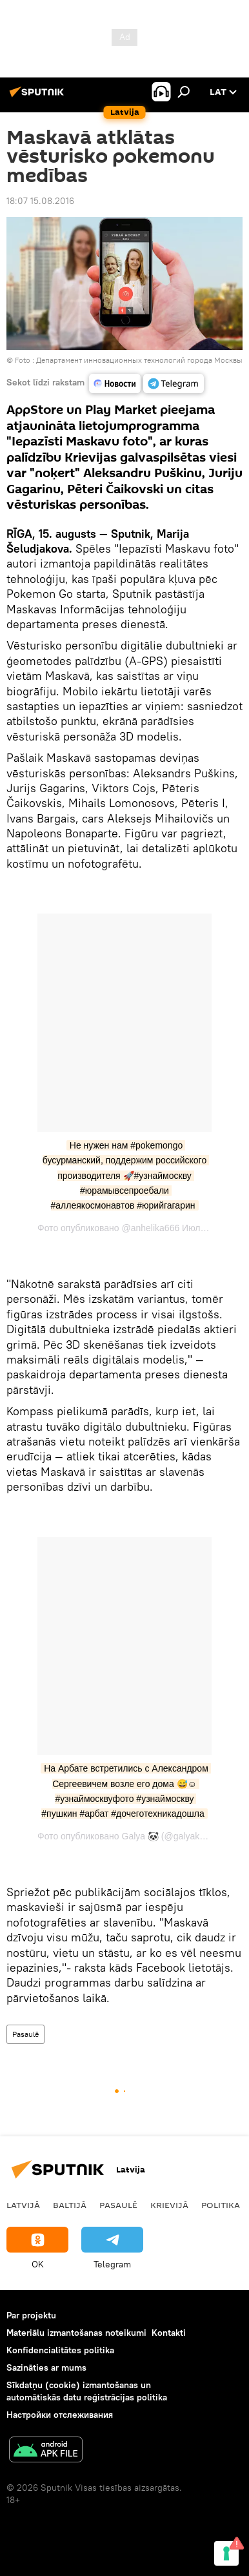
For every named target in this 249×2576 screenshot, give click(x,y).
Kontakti (169, 2332)
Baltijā (69, 2205)
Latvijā (23, 2205)
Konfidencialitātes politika (60, 2350)
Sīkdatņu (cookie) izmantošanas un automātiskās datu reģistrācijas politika (86, 2391)
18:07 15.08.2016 (40, 201)
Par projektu (31, 2315)
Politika (220, 2205)
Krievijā (169, 2205)
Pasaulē (25, 2034)
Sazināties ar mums (46, 2367)
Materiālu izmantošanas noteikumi (76, 2332)
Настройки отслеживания (59, 2414)
